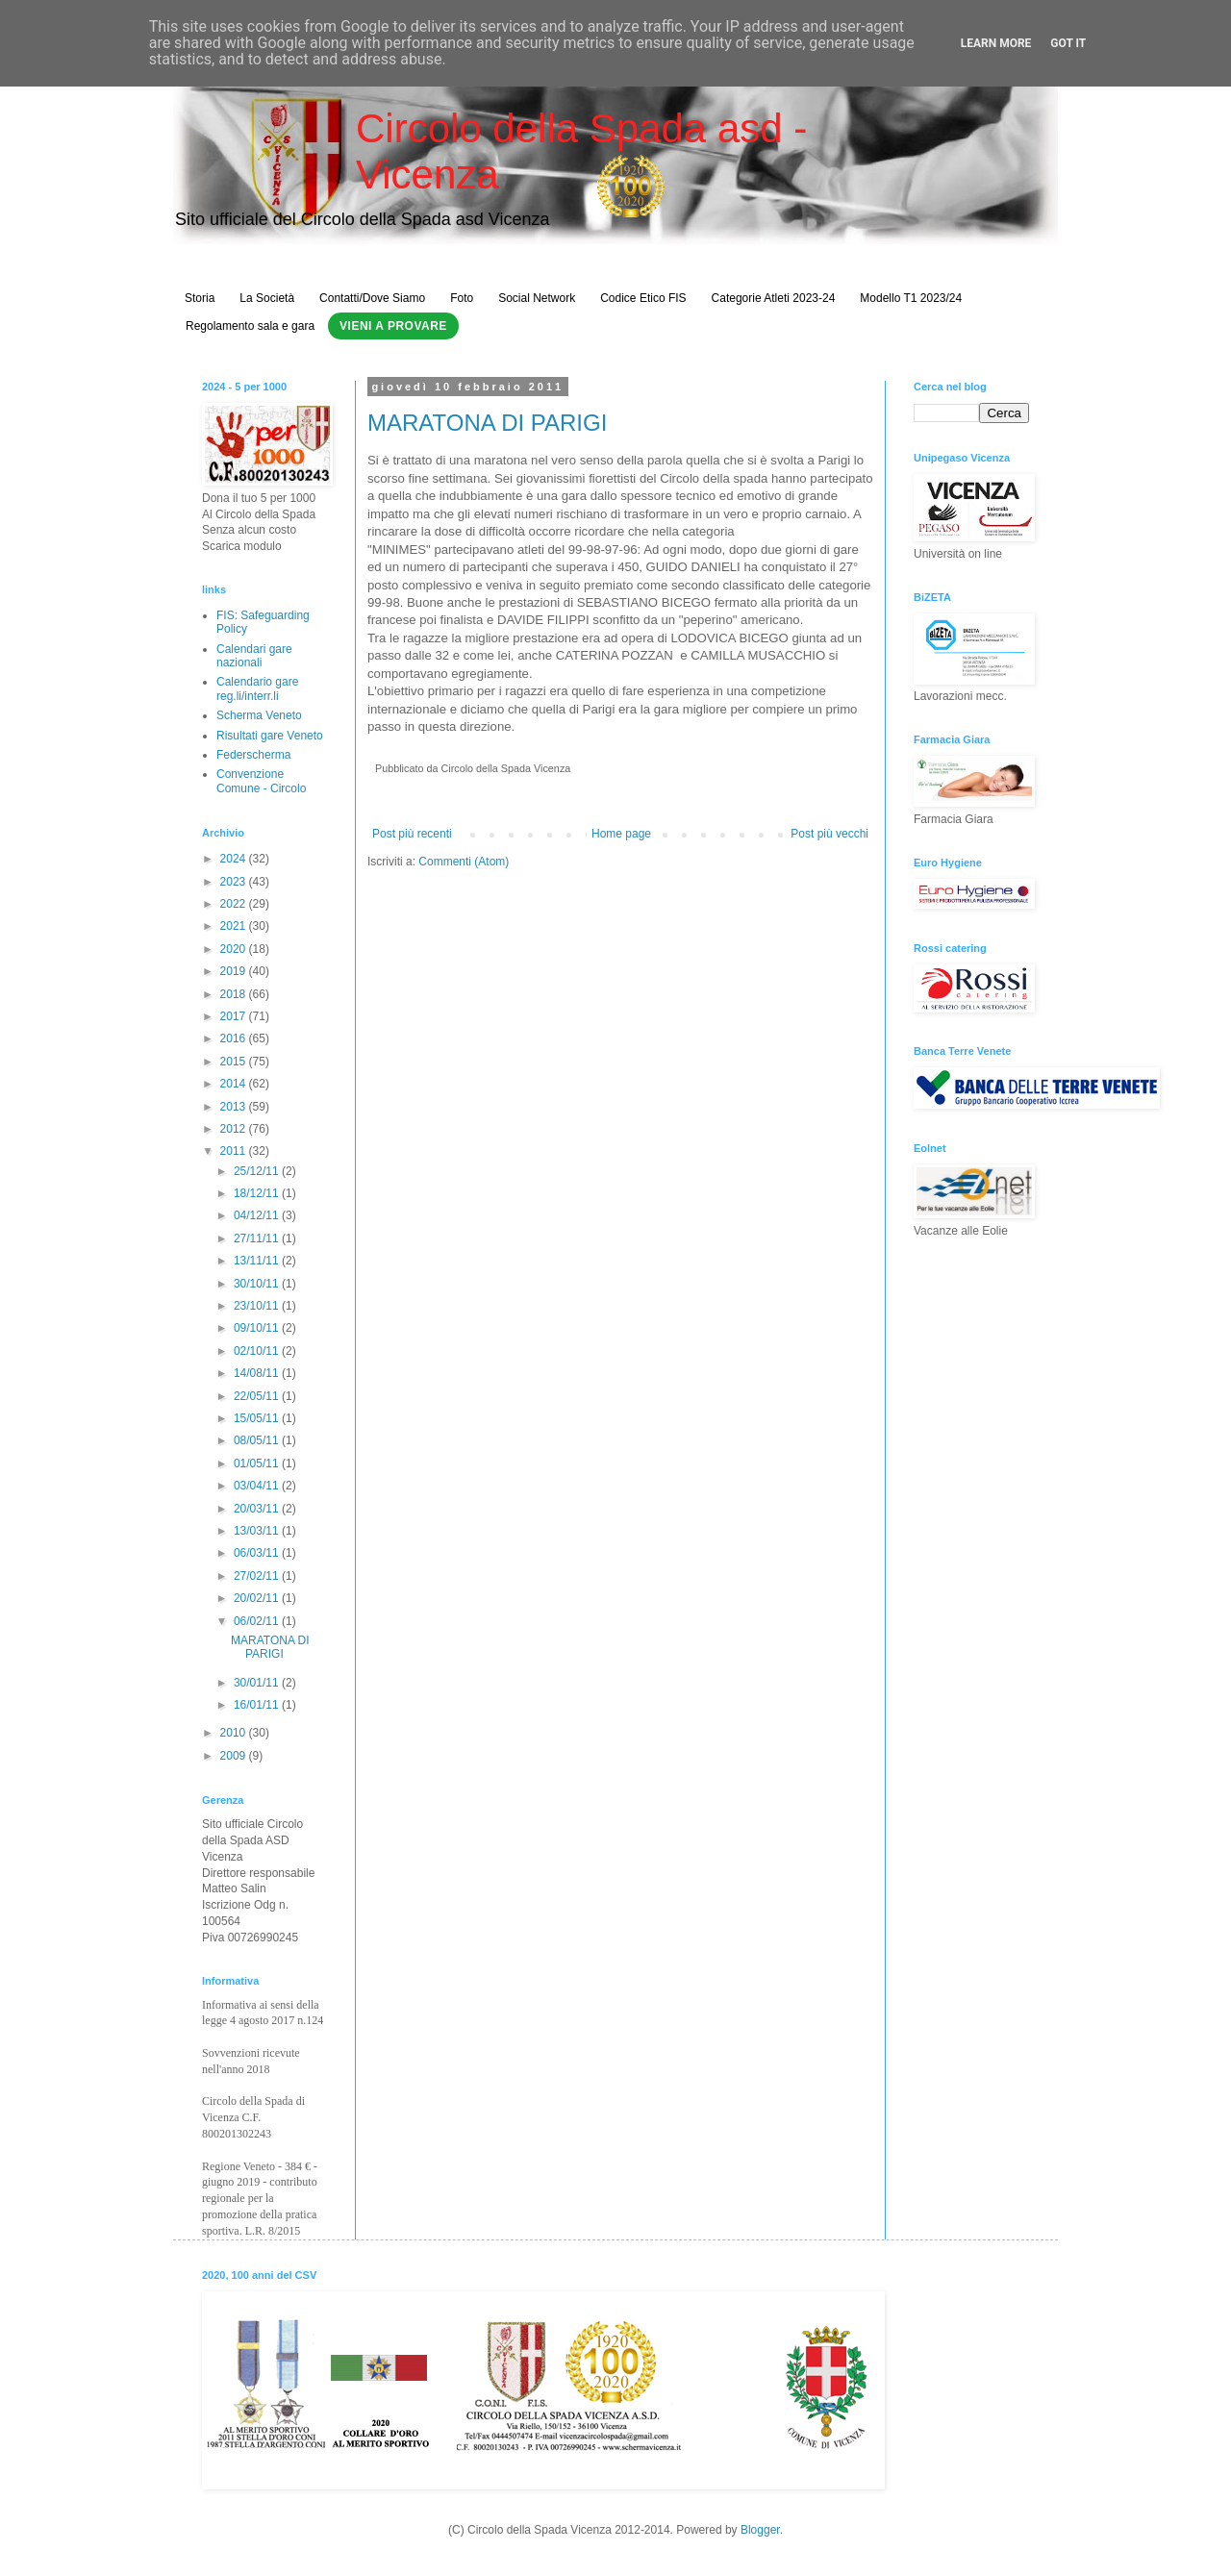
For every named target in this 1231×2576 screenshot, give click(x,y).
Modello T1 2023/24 (911, 298)
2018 (234, 994)
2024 (234, 858)
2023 (234, 881)
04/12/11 (258, 1215)
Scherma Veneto (259, 715)
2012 (234, 1129)
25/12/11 (258, 1171)
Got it (1068, 43)
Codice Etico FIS (643, 298)
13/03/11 (258, 1531)
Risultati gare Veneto (269, 735)
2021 (234, 926)
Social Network (536, 298)
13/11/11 (258, 1260)
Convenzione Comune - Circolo (261, 780)
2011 (234, 1151)
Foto (461, 298)
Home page (621, 833)
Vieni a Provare (393, 326)
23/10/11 (258, 1306)
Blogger (760, 2530)
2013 (234, 1106)
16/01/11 (258, 1705)
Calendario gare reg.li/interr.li (257, 688)
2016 (234, 1038)
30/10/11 (258, 1283)
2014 (234, 1083)
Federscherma (253, 755)
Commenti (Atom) (463, 861)
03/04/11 (258, 1485)
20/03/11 (258, 1508)
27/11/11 (258, 1238)
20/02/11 (258, 1598)
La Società (266, 298)
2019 (234, 971)
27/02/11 (258, 1576)
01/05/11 (258, 1463)
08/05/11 (258, 1440)
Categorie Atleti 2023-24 (774, 298)
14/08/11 (258, 1373)
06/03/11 (258, 1553)
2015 (234, 1061)
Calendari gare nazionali (254, 655)
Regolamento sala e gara (250, 326)
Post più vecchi (829, 833)
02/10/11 (258, 1351)
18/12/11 (258, 1193)
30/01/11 (258, 1682)
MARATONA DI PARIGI (487, 423)
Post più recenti (412, 833)
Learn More (996, 43)
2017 (234, 1016)
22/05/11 (258, 1396)
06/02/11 (258, 1621)
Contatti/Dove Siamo (372, 298)
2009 (234, 1756)
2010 (234, 1732)
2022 (234, 904)
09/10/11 (258, 1328)
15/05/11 (258, 1418)
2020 (234, 949)
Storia (199, 298)
